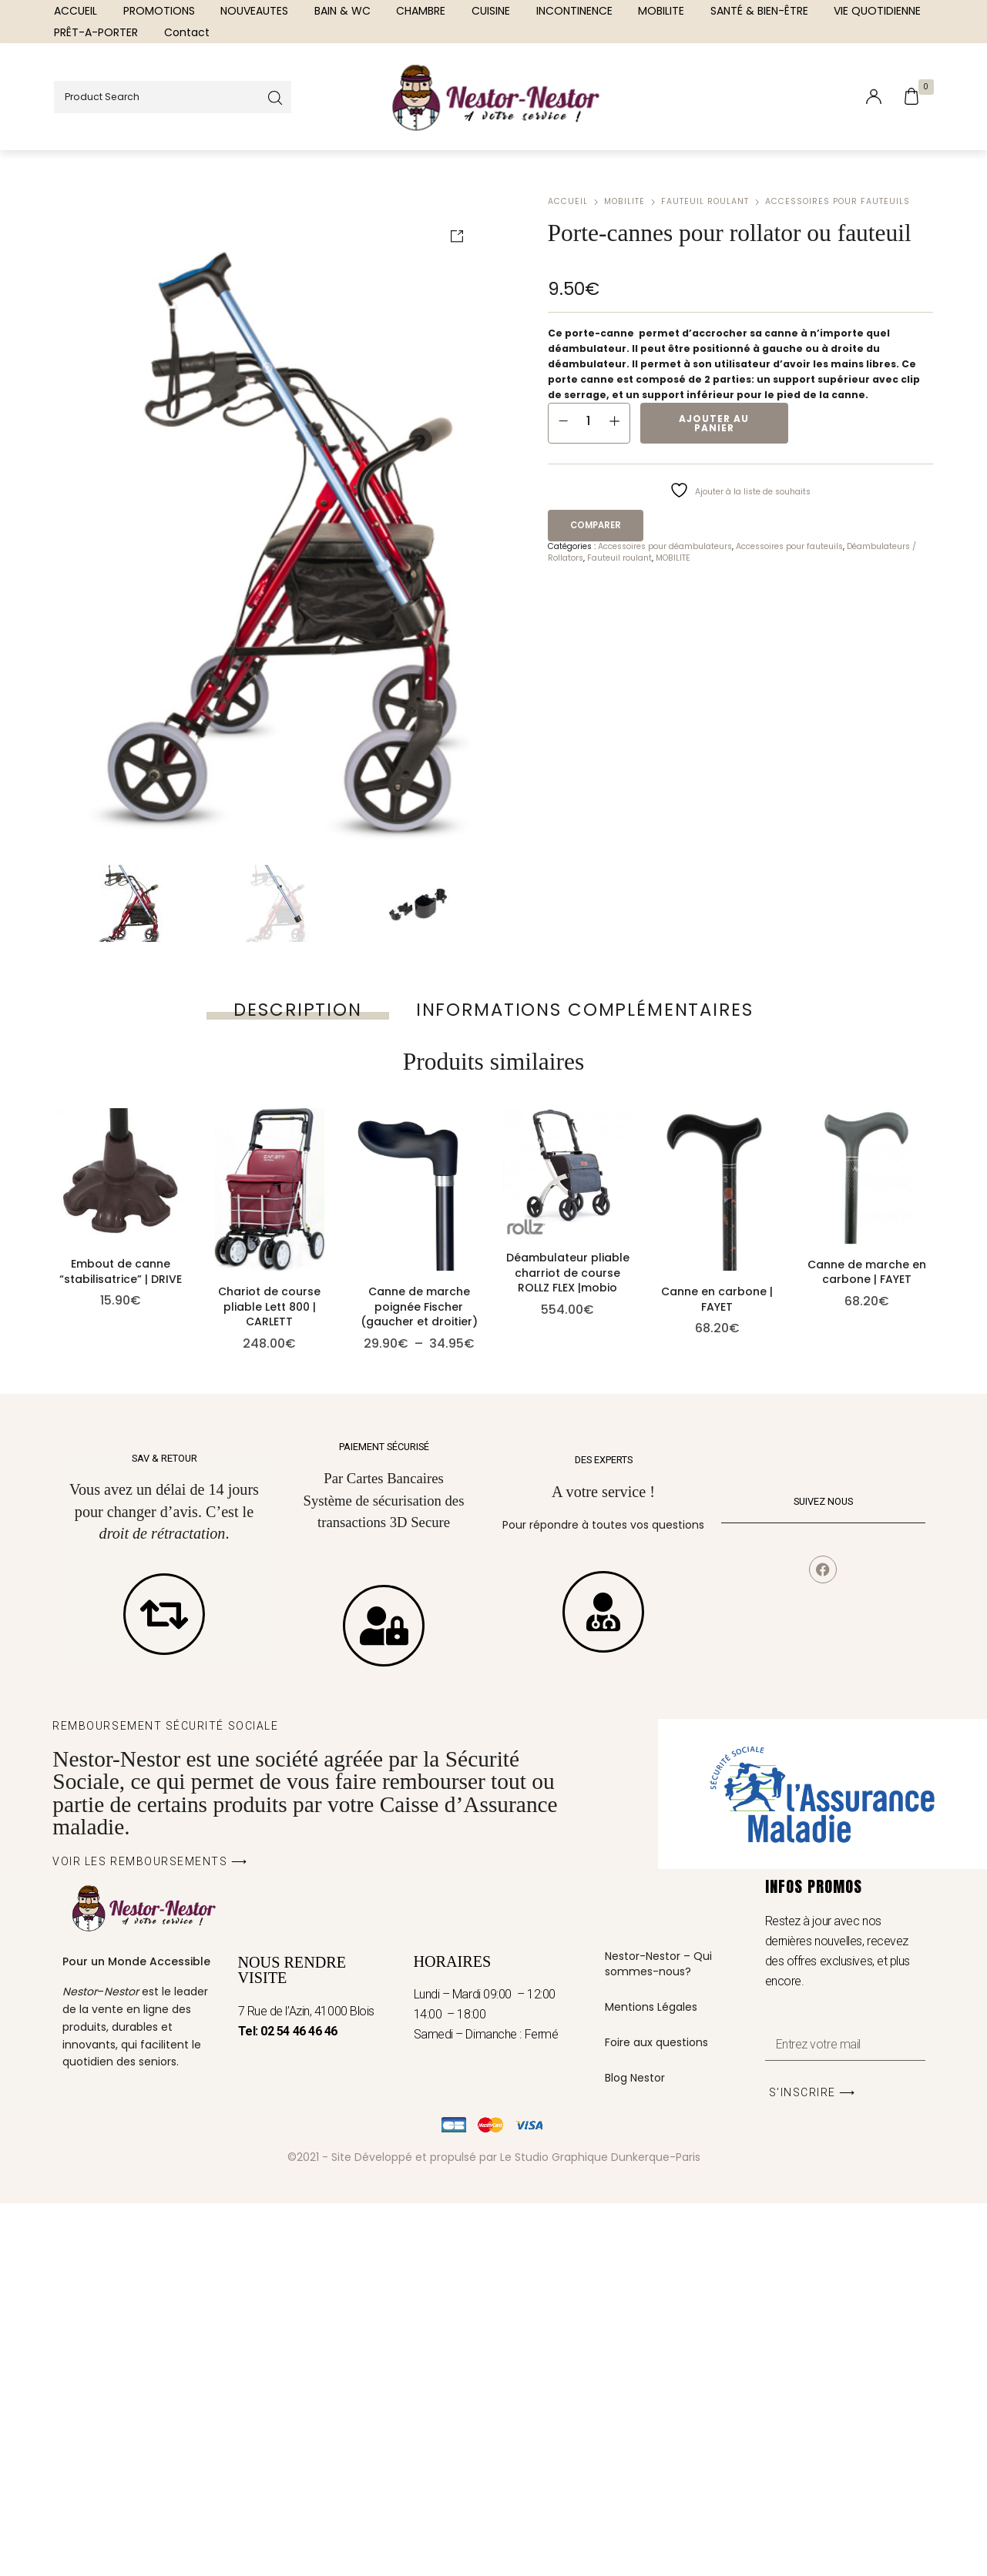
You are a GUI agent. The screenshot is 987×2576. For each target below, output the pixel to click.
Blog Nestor (635, 2450)
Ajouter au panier (714, 423)
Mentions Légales (651, 2379)
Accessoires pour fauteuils (837, 201)
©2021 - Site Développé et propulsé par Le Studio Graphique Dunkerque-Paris (493, 2529)
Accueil (568, 201)
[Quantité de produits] (589, 420)
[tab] (297, 1010)
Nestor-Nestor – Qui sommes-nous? (658, 2336)
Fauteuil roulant (705, 201)
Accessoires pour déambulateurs (665, 546)
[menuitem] (75, 11)
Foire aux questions (656, 2415)
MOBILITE (624, 201)
